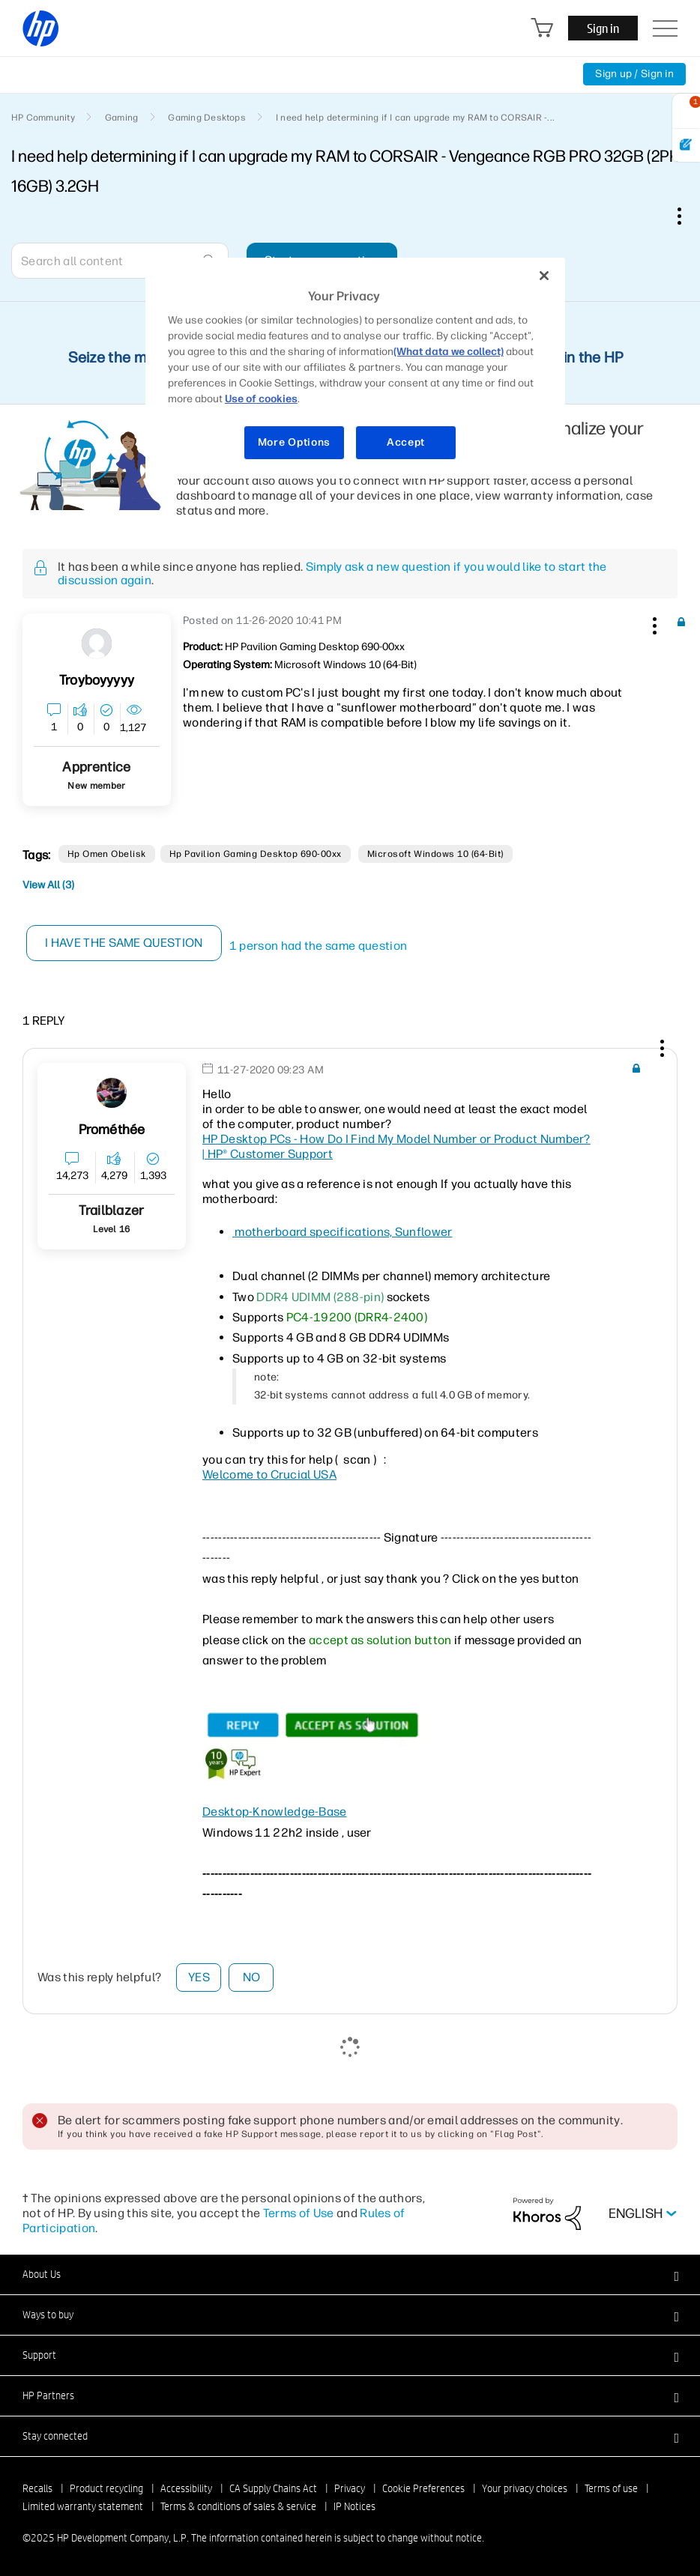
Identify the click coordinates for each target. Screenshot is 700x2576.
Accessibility (186, 2488)
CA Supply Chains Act (273, 2488)
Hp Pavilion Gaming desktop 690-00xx (255, 854)
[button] (653, 623)
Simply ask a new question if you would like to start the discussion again (332, 573)
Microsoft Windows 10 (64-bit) (435, 854)
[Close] (544, 275)
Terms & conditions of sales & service (238, 2506)
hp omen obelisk (106, 854)
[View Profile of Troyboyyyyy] (96, 680)
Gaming (121, 117)
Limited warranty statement (82, 2506)
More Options (294, 442)
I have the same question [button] (124, 943)
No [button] (252, 1977)
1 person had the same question (318, 946)
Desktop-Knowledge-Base (274, 1811)
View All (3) (48, 885)
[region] (355, 368)
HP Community (43, 117)
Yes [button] (199, 1977)
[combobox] (120, 261)
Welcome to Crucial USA (269, 1474)
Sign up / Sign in (634, 73)
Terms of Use (298, 2213)
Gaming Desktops (207, 117)
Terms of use (611, 2488)
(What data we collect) (448, 351)
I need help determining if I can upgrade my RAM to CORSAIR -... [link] (415, 117)
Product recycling (106, 2488)
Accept (406, 442)
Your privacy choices (524, 2488)
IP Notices (354, 2506)
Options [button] (687, 215)
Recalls (37, 2488)
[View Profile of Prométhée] (112, 1130)
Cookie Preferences (423, 2488)
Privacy (349, 2488)
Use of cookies (261, 399)
